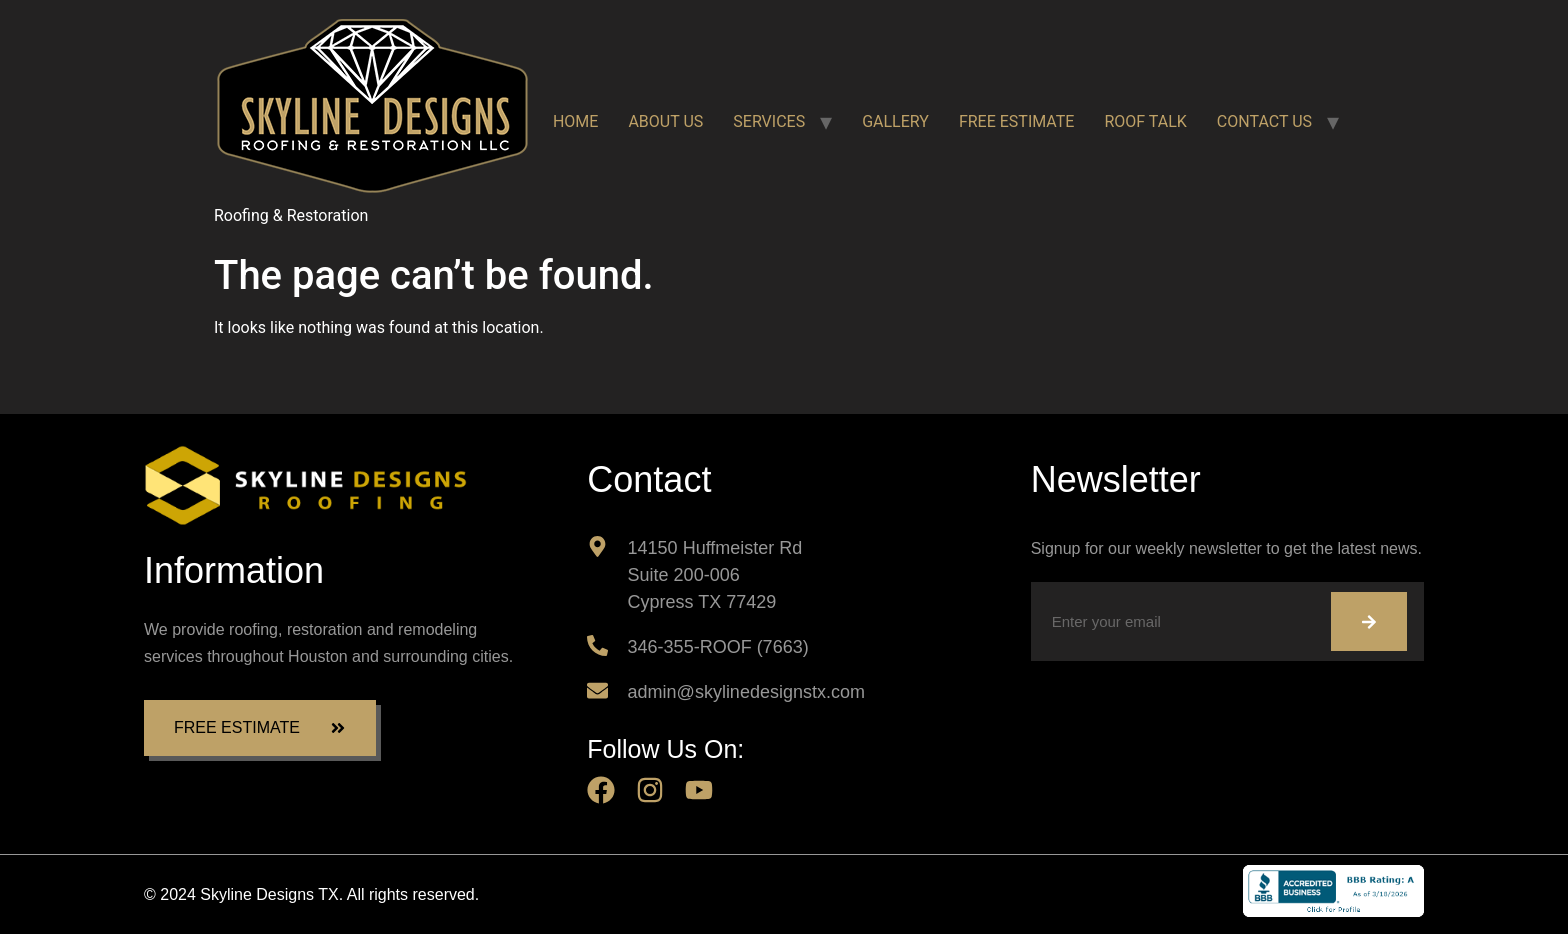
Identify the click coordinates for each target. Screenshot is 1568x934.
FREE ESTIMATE (1017, 121)
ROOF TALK (1145, 121)
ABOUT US (665, 121)
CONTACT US (1264, 121)
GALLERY (895, 121)
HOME (575, 121)
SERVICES (769, 121)
